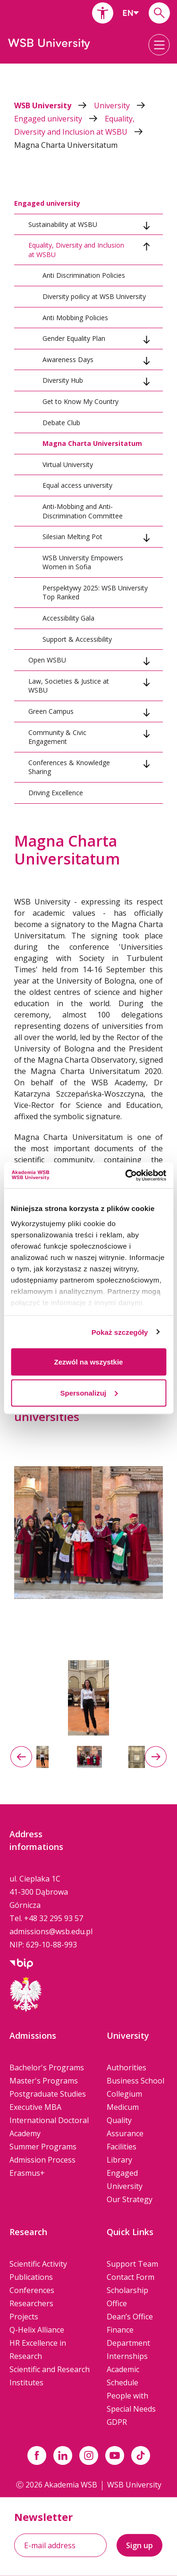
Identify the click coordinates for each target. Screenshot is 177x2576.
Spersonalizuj (89, 1393)
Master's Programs (43, 2080)
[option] (88, 1698)
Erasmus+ (27, 2173)
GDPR (117, 2422)
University (119, 105)
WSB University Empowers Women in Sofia (82, 562)
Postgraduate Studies (47, 2094)
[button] (102, 13)
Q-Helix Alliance (36, 2330)
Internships (127, 2356)
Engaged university (59, 118)
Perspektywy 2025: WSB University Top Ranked (95, 592)
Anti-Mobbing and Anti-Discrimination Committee (82, 511)
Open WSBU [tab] (47, 659)
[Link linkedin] (62, 2455)
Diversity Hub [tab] (62, 380)
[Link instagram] (88, 2455)
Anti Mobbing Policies (75, 317)
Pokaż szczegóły (120, 1332)
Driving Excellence (55, 792)
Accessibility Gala (68, 618)
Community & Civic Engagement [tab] (57, 737)
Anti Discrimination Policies (83, 275)
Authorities (126, 2067)
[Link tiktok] (140, 2455)
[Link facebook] (36, 2455)
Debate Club (61, 422)
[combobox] (131, 13)
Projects (23, 2316)
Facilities (121, 2146)
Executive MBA (35, 2107)
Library (119, 2160)
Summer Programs (42, 2146)
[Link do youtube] (114, 2455)
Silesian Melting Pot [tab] (72, 536)
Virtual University (67, 464)
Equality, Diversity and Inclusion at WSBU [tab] (76, 250)
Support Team (132, 2264)
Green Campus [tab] (51, 711)
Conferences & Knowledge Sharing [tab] (69, 767)
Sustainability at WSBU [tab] (62, 224)
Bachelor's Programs (46, 2067)
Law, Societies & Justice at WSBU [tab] (68, 686)
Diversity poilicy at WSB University (94, 296)
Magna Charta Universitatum (66, 145)
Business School (135, 2080)
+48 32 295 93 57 (53, 1918)
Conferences (31, 2290)
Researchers (31, 2303)
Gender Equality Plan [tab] (73, 338)
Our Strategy (129, 2199)
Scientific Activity (38, 2264)
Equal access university (77, 485)
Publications (31, 2277)
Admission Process (42, 2160)
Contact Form (130, 2277)
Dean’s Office (130, 2316)
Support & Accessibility (77, 639)
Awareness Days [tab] (67, 359)
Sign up (139, 2545)
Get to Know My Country (80, 401)
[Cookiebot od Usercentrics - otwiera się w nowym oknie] (126, 1175)
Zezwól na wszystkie (88, 1362)
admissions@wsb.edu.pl (51, 1931)
